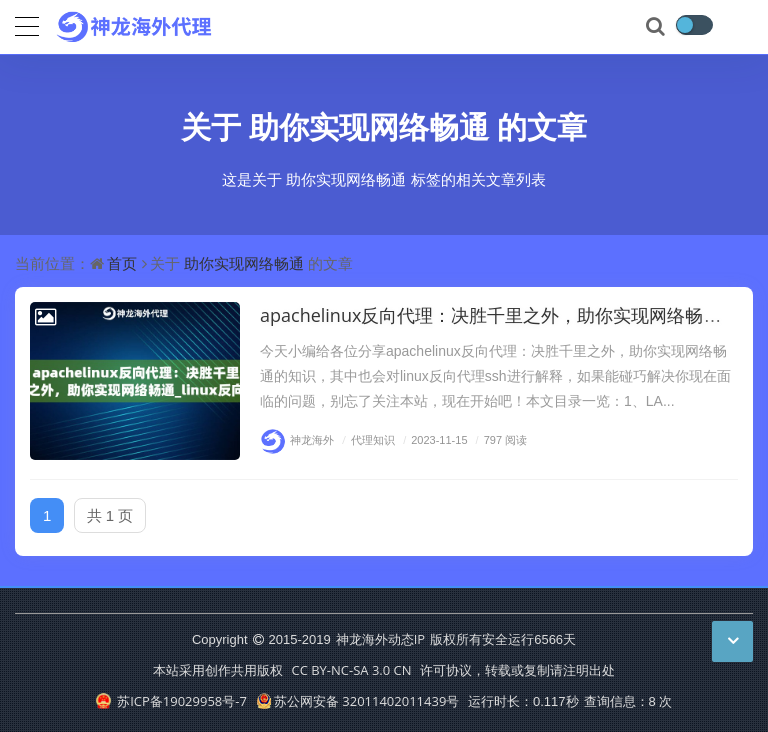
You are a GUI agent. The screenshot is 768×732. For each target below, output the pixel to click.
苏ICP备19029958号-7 (171, 701)
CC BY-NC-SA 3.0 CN (351, 670)
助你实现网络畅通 (369, 126)
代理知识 (366, 439)
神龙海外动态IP (380, 639)
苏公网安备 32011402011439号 (358, 701)
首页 (122, 263)
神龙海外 (297, 439)
